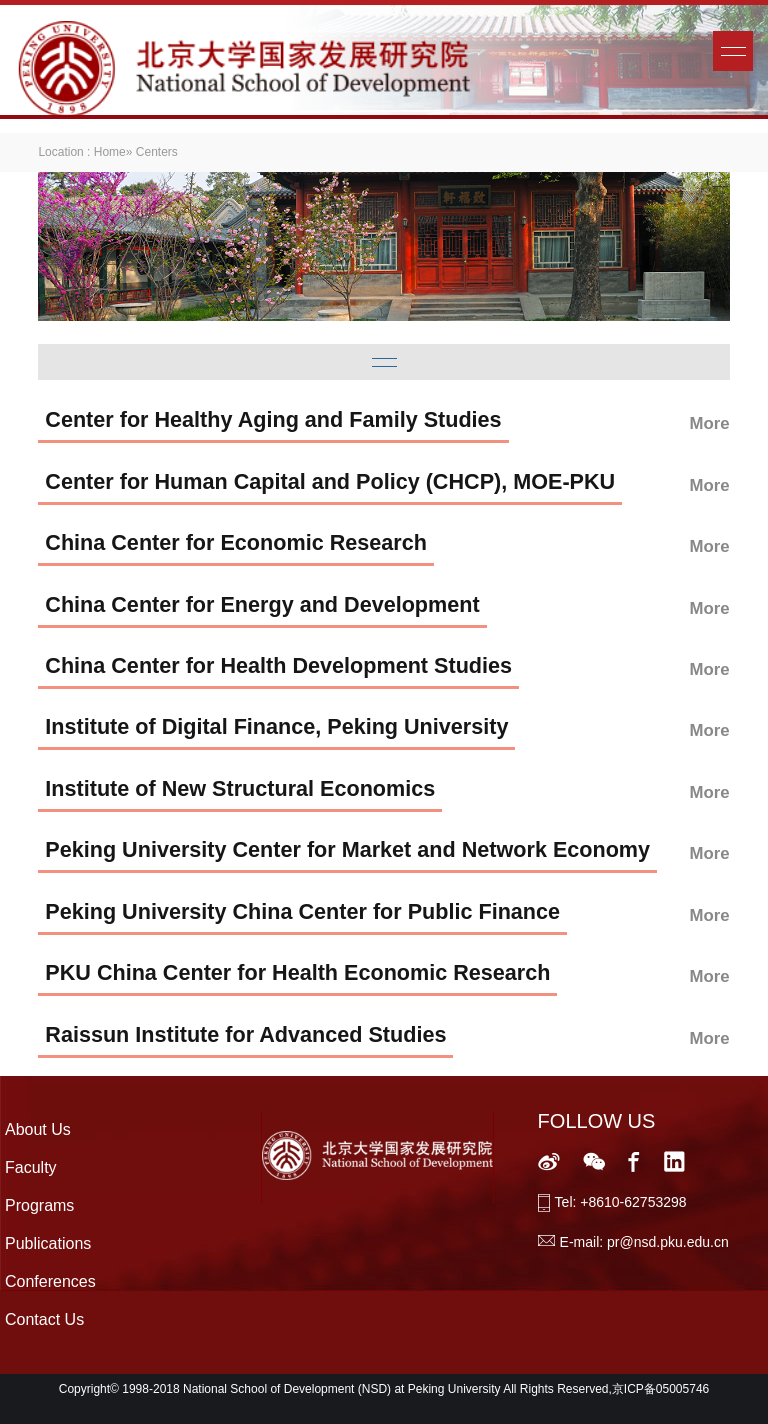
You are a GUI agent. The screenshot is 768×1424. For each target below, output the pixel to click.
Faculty (31, 1167)
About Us (38, 1129)
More (710, 423)
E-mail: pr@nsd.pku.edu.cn (644, 1242)
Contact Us (44, 1319)
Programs (39, 1205)
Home (110, 152)
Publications (48, 1243)
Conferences (50, 1281)
